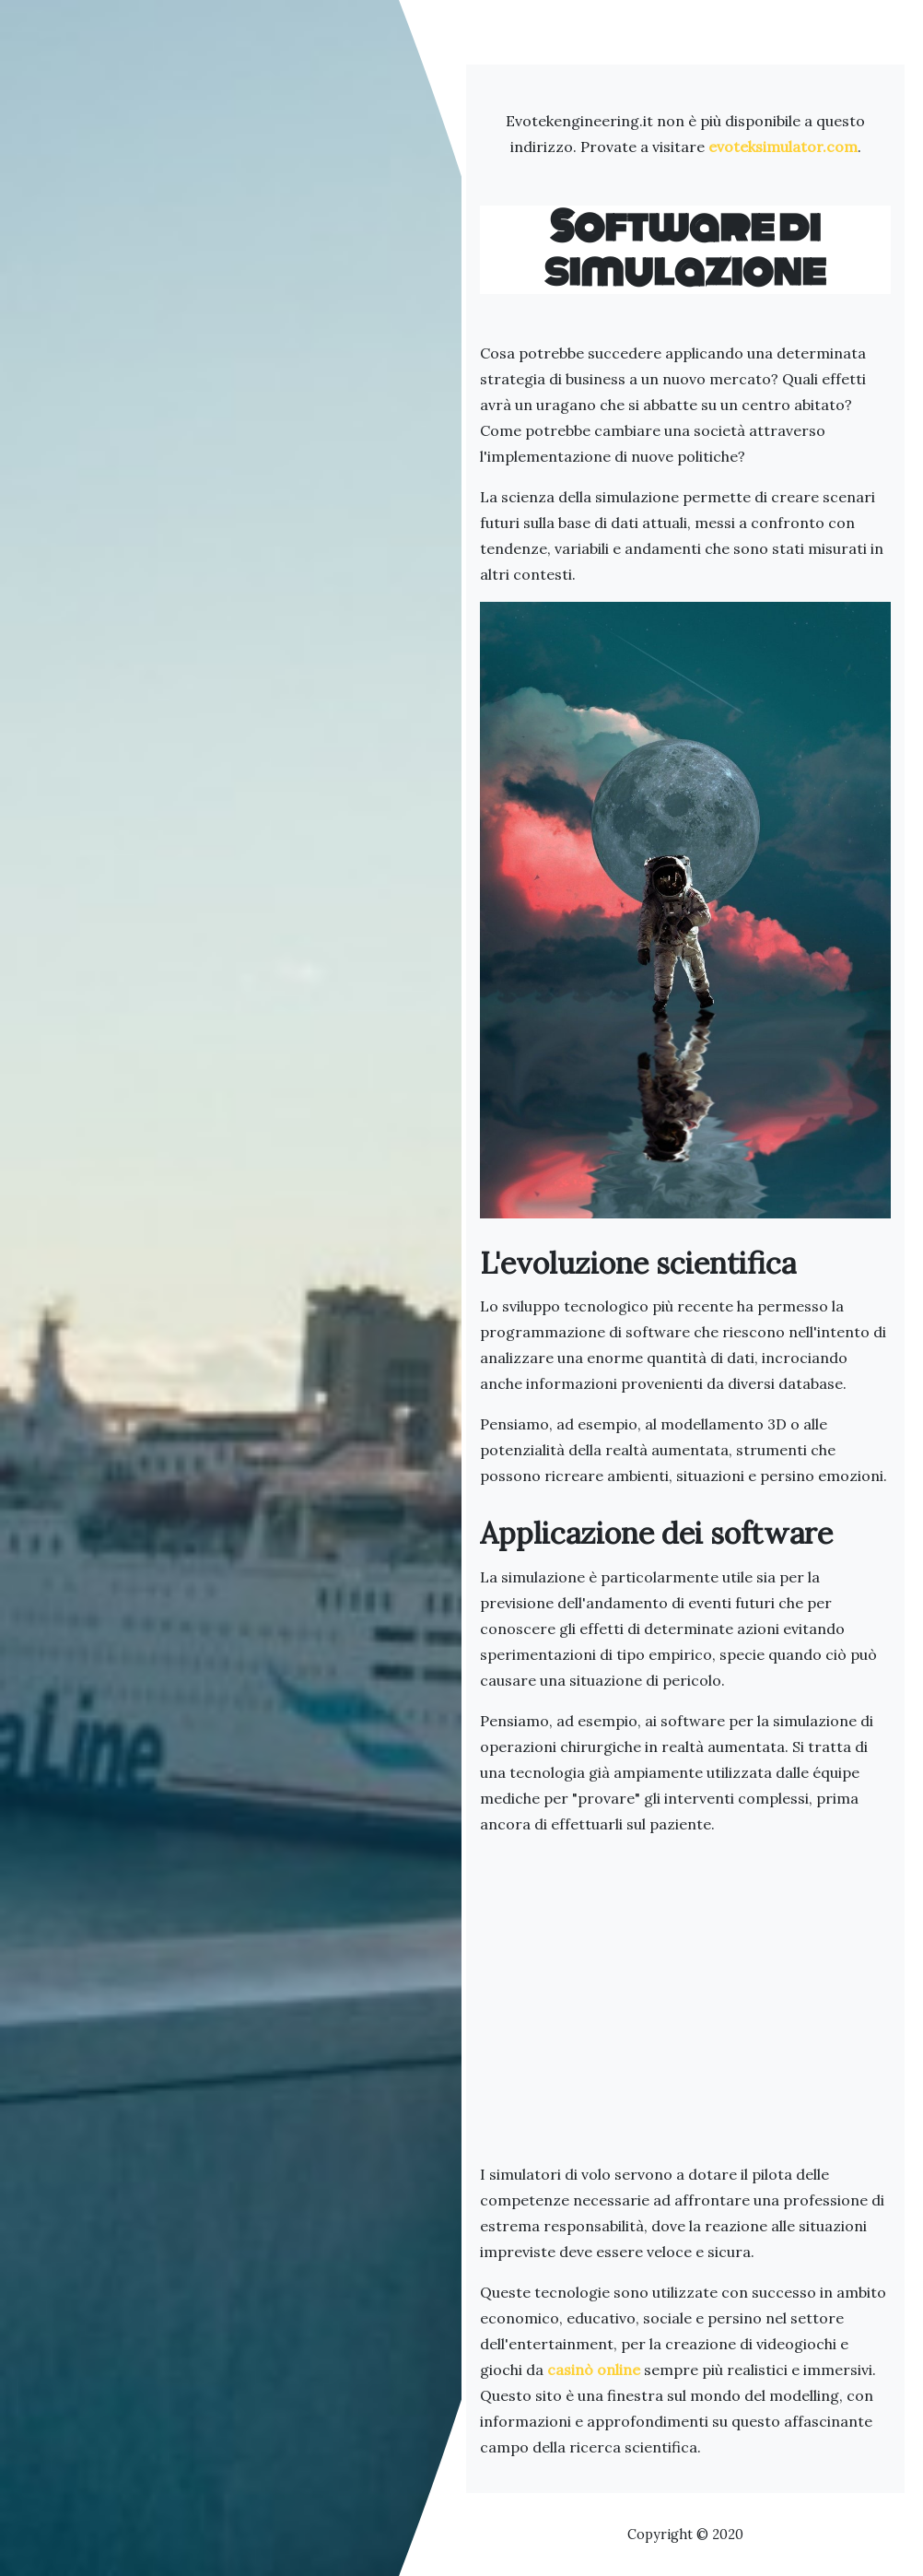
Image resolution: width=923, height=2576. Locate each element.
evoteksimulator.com (783, 146)
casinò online (593, 2369)
